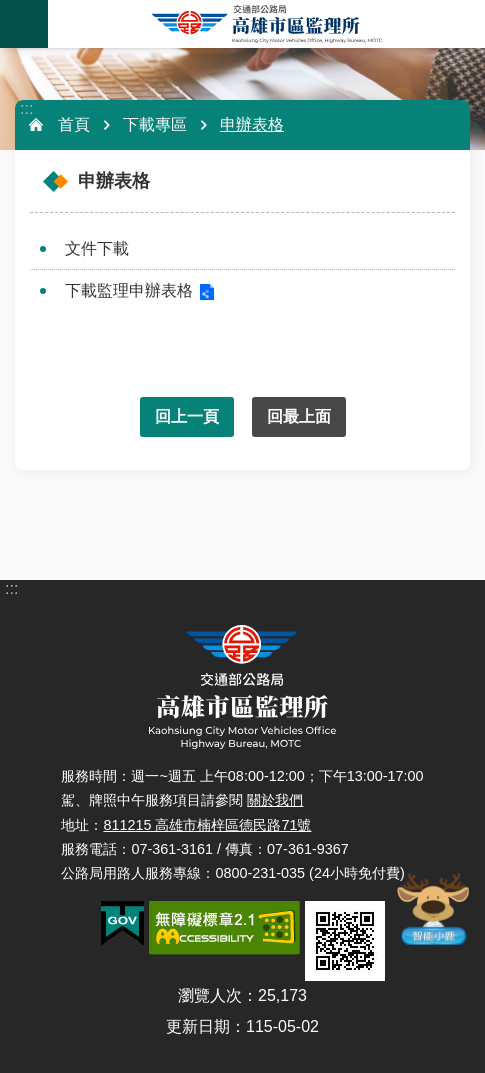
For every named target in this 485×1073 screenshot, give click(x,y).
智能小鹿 (432, 908)
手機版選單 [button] (24, 24)
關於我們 (275, 800)
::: (26, 108)
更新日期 (198, 1026)
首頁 (74, 124)
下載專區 (155, 124)
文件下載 (97, 248)
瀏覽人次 (210, 995)
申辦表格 (252, 124)
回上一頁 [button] (187, 416)
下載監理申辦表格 (129, 290)
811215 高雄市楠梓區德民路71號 (207, 825)
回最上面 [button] (299, 416)
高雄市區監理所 (266, 24)
